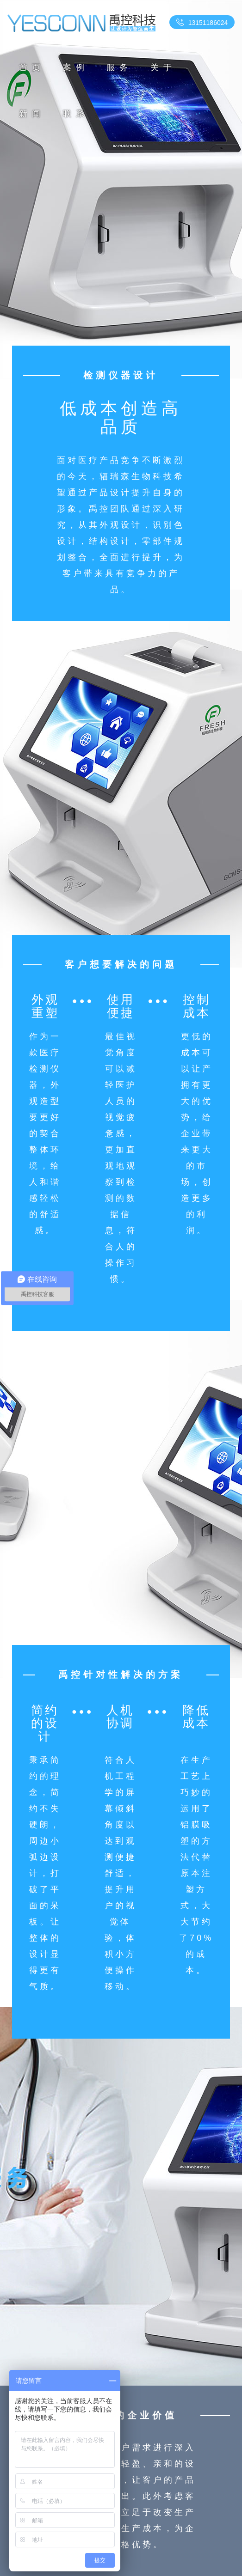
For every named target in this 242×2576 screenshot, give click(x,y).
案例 (76, 67)
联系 (76, 113)
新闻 (32, 113)
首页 (32, 67)
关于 (163, 67)
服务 (119, 67)
